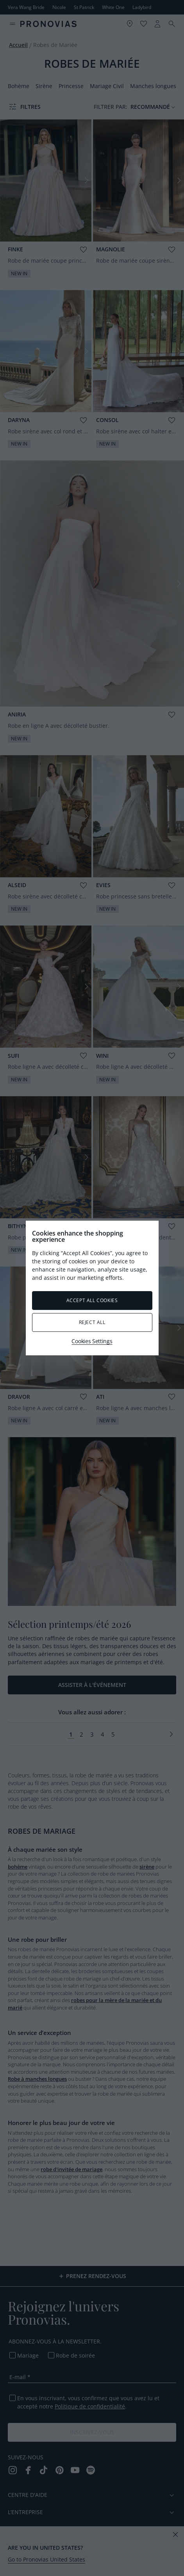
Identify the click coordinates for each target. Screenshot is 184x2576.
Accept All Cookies (92, 1300)
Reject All (92, 1322)
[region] (92, 1288)
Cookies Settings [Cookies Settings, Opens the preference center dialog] (91, 1341)
